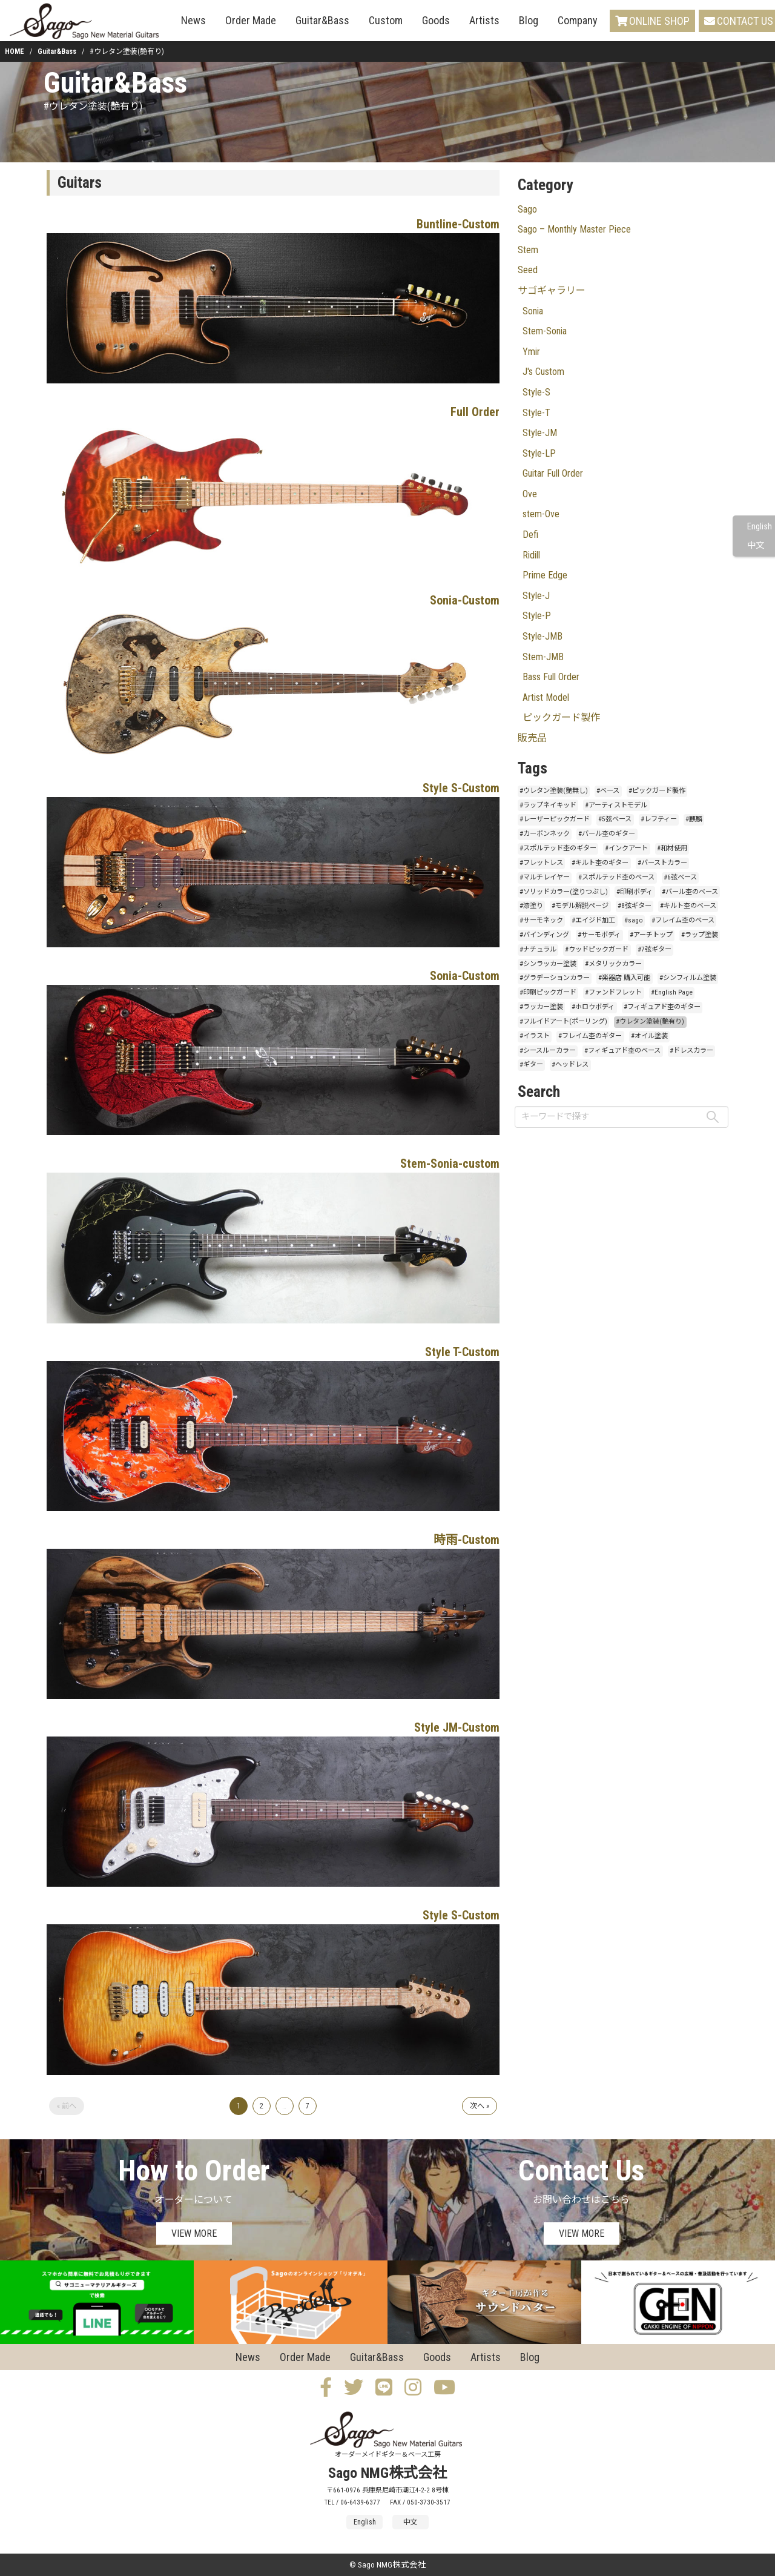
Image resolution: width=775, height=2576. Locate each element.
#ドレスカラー (691, 1051)
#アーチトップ (651, 935)
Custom (386, 20)
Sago (527, 209)
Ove (530, 494)
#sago (633, 920)
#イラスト (534, 1036)
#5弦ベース (615, 819)
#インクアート (626, 848)
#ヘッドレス (570, 1064)
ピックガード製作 (561, 717)
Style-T (536, 413)
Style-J (536, 595)
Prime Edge (545, 575)
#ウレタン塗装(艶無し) (553, 791)
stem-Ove (541, 514)
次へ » (479, 2106)
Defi (530, 534)
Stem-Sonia (545, 331)
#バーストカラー (662, 863)
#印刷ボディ (634, 892)
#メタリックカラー (613, 964)
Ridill (531, 555)
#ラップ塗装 (699, 935)
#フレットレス (541, 863)
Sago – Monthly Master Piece (574, 229)
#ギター (531, 1064)
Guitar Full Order (553, 473)
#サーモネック (541, 920)
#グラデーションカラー (554, 978)
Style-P (537, 615)
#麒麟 (693, 819)
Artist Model (546, 697)
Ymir (531, 351)
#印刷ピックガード (547, 992)
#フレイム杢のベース (682, 920)
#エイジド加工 (593, 920)
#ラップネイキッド (547, 805)
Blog (528, 20)
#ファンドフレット (613, 992)
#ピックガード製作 (656, 791)
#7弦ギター (654, 949)
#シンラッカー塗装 (547, 964)
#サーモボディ (599, 935)
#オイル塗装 (649, 1036)
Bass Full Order (551, 677)
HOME (14, 51)
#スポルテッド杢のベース (616, 877)
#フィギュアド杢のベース (622, 1051)
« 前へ (66, 2106)
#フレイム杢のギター (590, 1036)
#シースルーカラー (547, 1051)
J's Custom (543, 371)
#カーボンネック (544, 834)
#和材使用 (672, 848)
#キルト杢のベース (688, 906)
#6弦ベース (680, 877)
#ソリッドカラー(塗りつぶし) (563, 892)
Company (578, 20)
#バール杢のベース (690, 892)
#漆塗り (531, 906)
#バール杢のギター (606, 834)
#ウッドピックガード (596, 949)
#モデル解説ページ (580, 906)
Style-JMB (542, 636)
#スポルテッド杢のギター (557, 848)
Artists (484, 20)
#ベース (607, 791)
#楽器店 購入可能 (624, 978)
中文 (755, 545)
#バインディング (544, 935)
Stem (528, 250)
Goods (436, 20)
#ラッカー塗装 (541, 1007)
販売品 (532, 738)
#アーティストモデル (616, 805)
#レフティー (659, 819)
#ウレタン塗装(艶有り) (650, 1021)
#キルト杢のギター (600, 863)
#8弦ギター (634, 906)
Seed (528, 270)
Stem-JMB (543, 657)
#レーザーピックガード (554, 819)
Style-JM (540, 433)
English (759, 526)
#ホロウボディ (593, 1007)
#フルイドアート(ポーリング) (563, 1021)
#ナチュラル (537, 949)
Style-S (536, 392)
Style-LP (539, 453)
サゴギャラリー (551, 290)
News (193, 20)
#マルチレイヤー (544, 877)
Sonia (533, 311)
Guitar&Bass (322, 20)
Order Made (250, 20)
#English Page (672, 992)
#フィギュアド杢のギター (662, 1007)
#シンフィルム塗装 (687, 978)
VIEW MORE (194, 2233)
